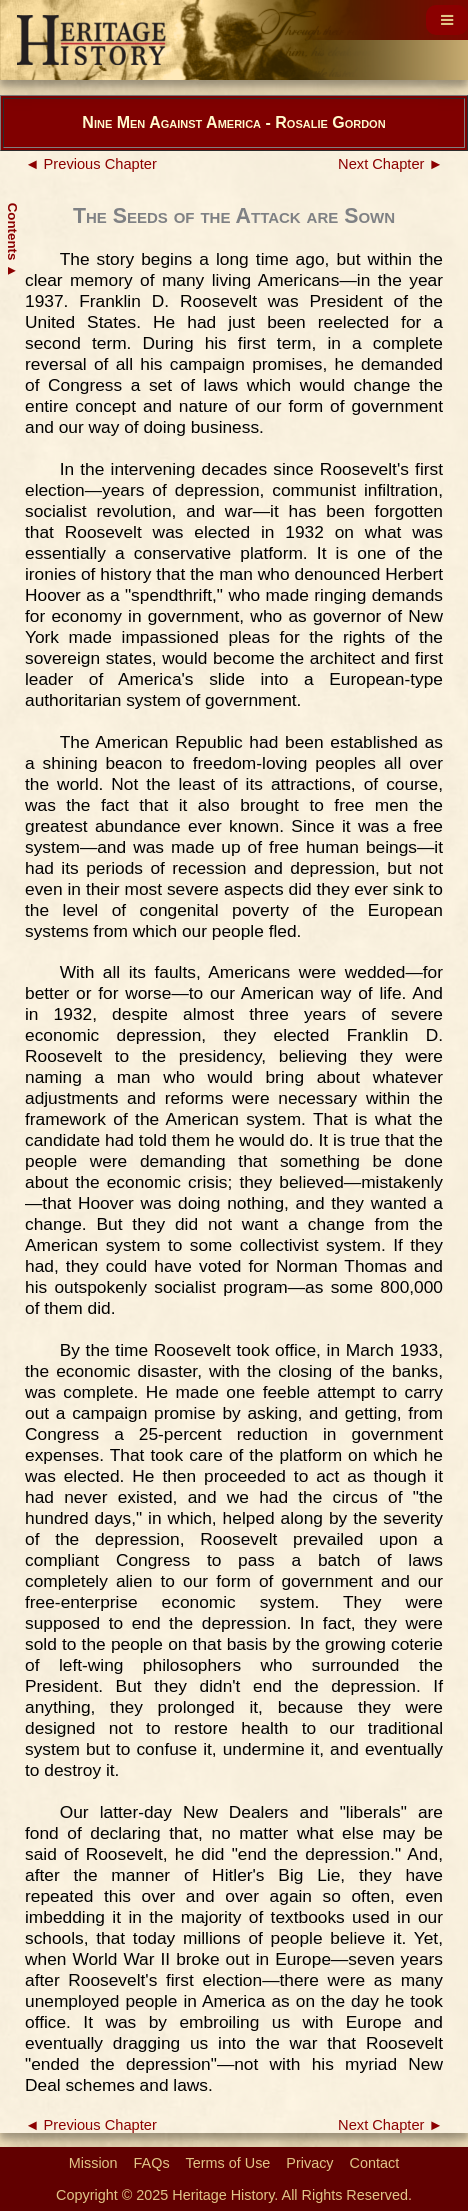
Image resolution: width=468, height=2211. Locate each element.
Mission (93, 2163)
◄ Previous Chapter (91, 164)
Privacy (309, 2163)
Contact (375, 2163)
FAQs (152, 2163)
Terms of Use (228, 2163)
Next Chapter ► (390, 164)
